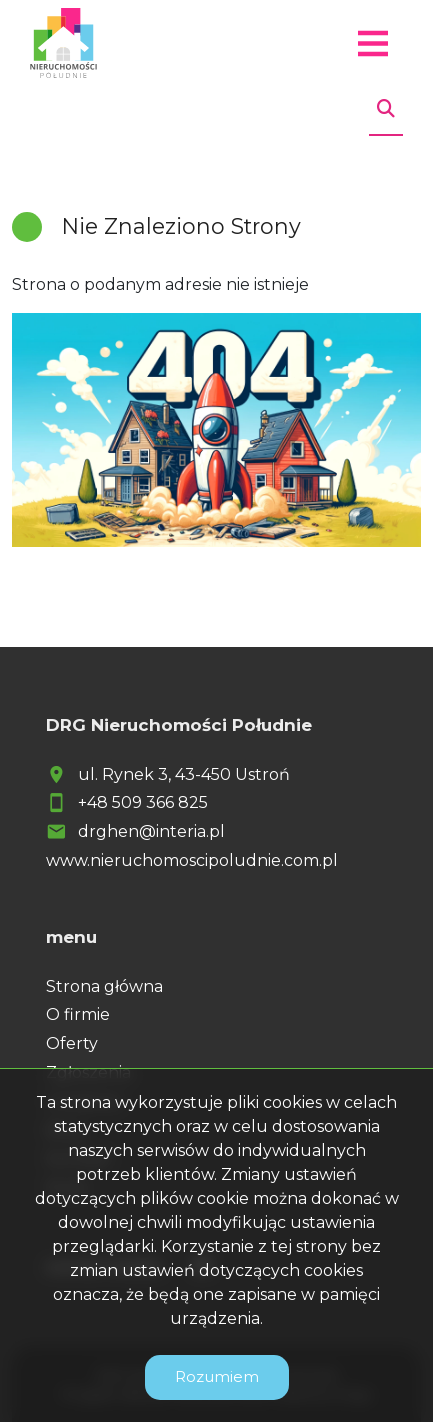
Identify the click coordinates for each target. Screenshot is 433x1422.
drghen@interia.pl (151, 831)
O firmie (78, 1014)
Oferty (72, 1043)
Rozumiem (217, 1376)
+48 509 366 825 (143, 802)
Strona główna (104, 986)
